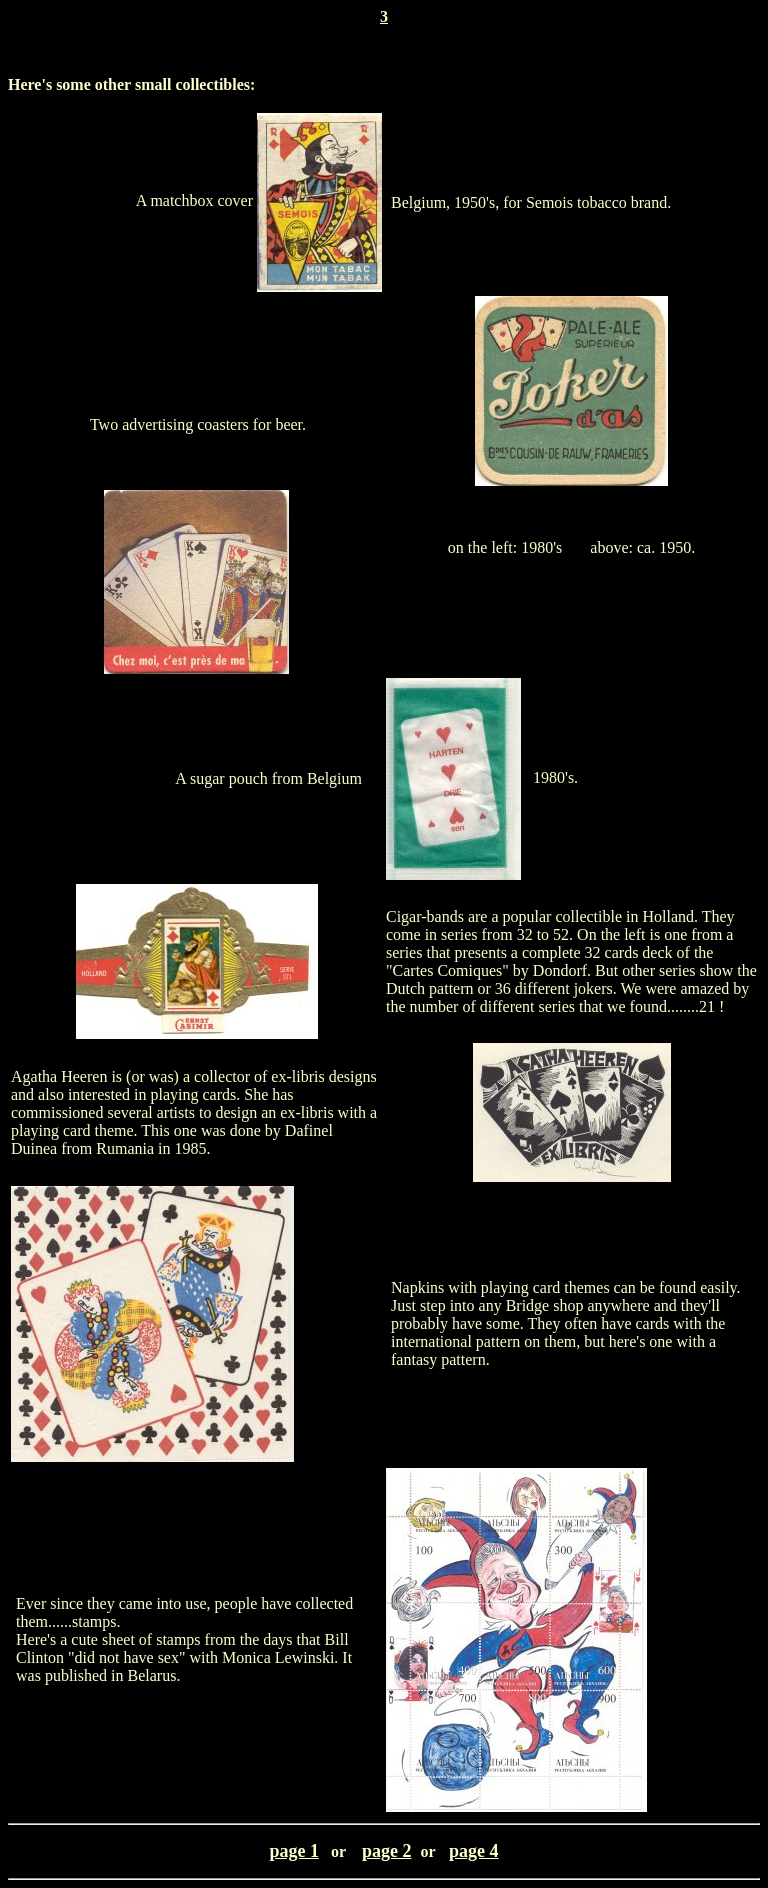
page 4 (474, 1851)
